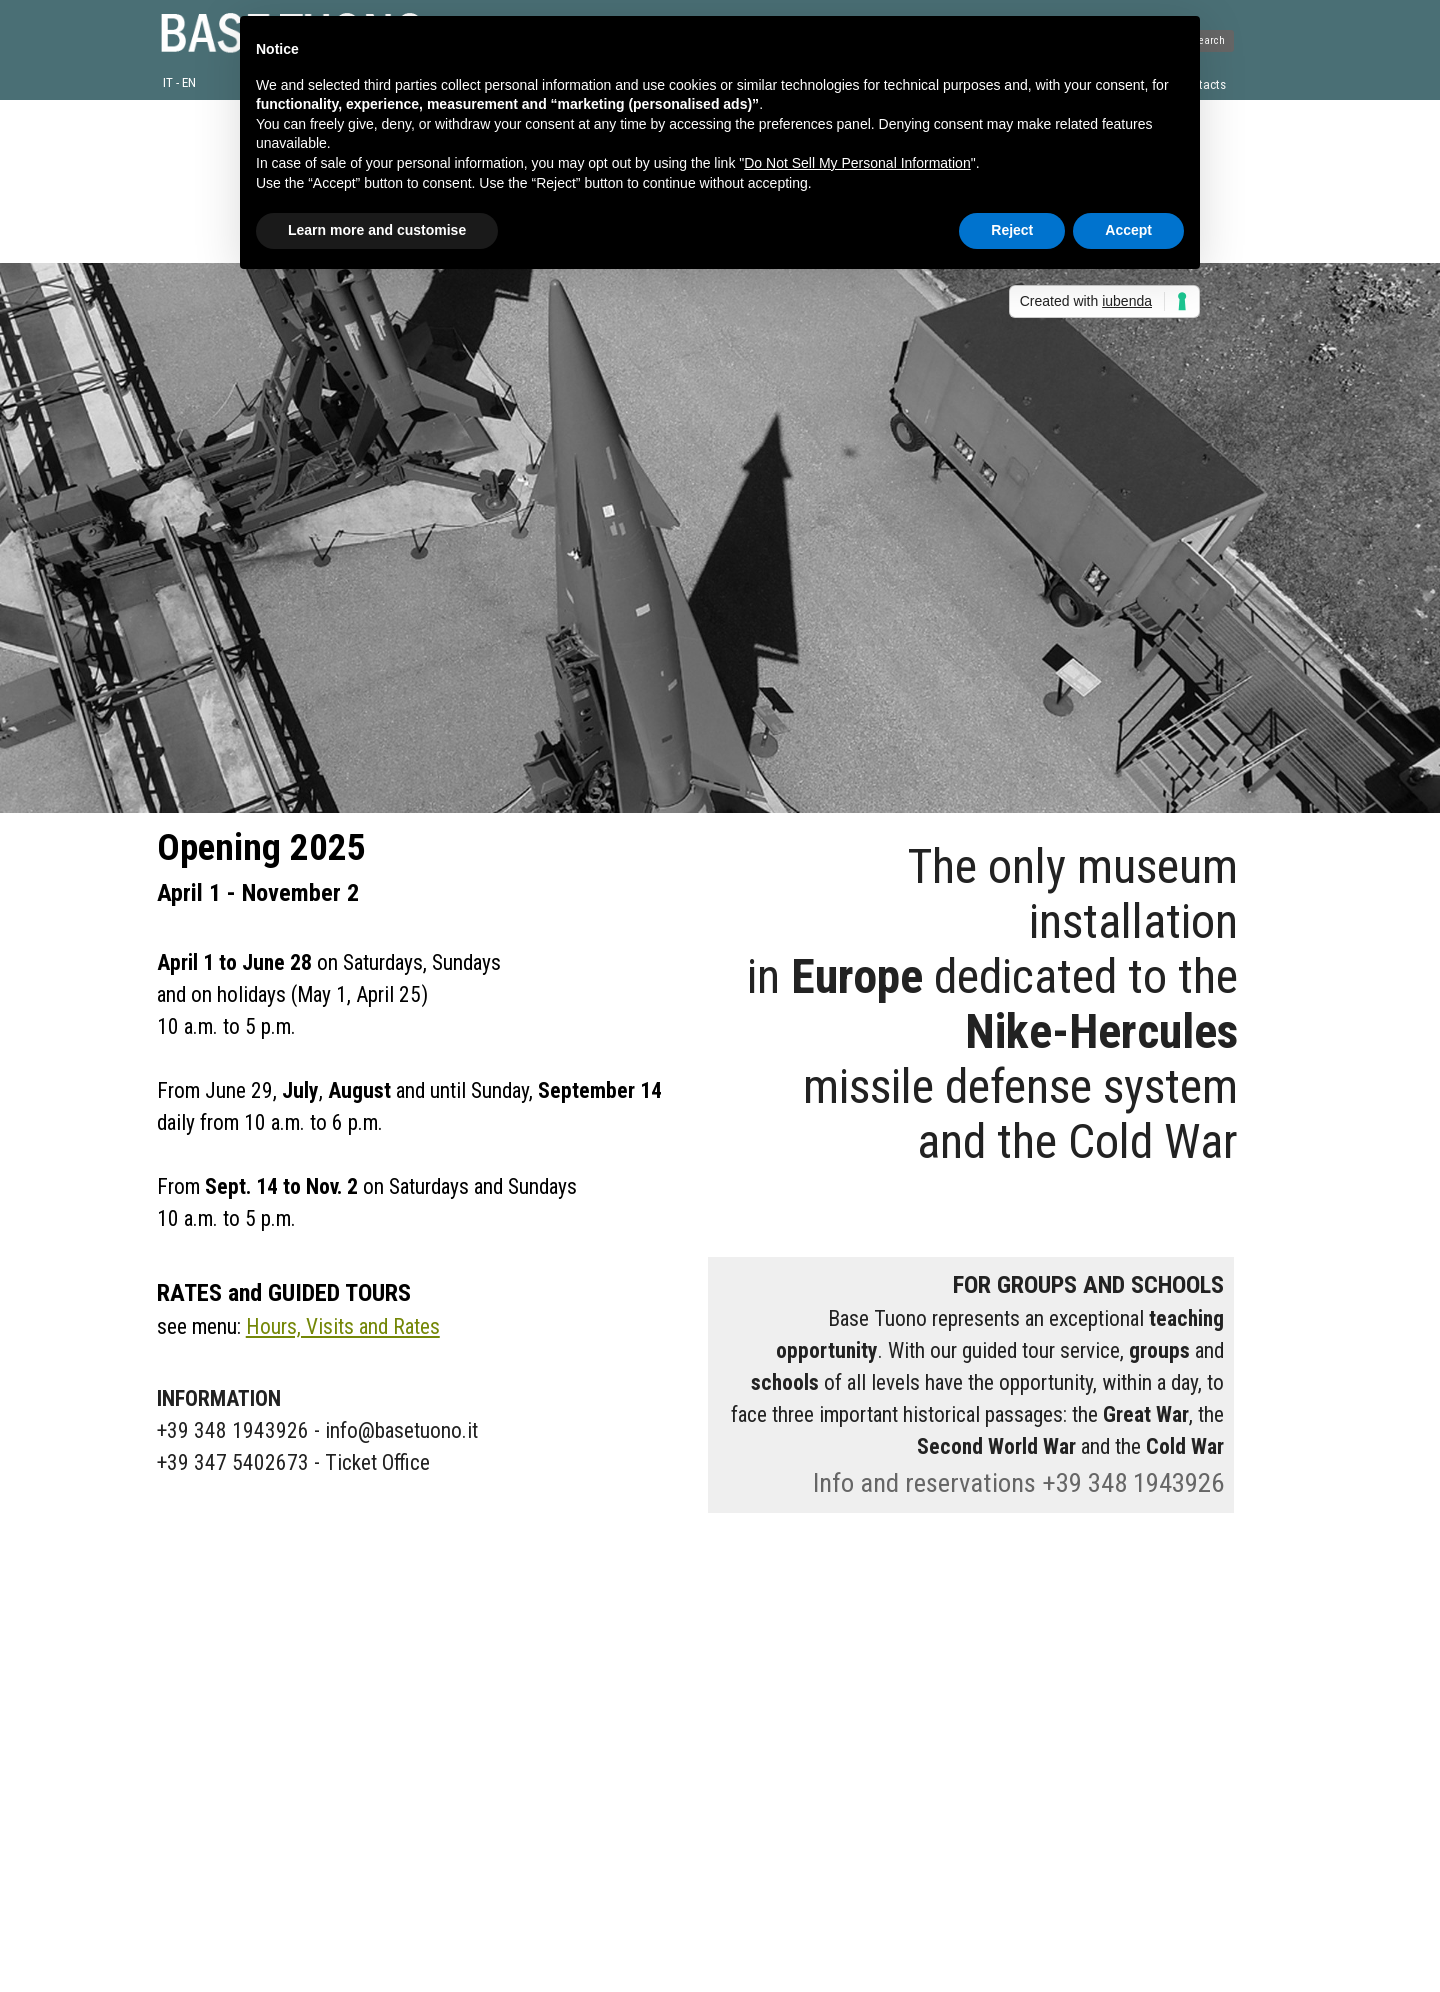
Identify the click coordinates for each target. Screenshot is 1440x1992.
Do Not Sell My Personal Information (857, 163)
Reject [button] (1012, 230)
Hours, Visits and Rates (343, 1326)
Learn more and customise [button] (377, 230)
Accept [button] (1128, 230)
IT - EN (179, 82)
